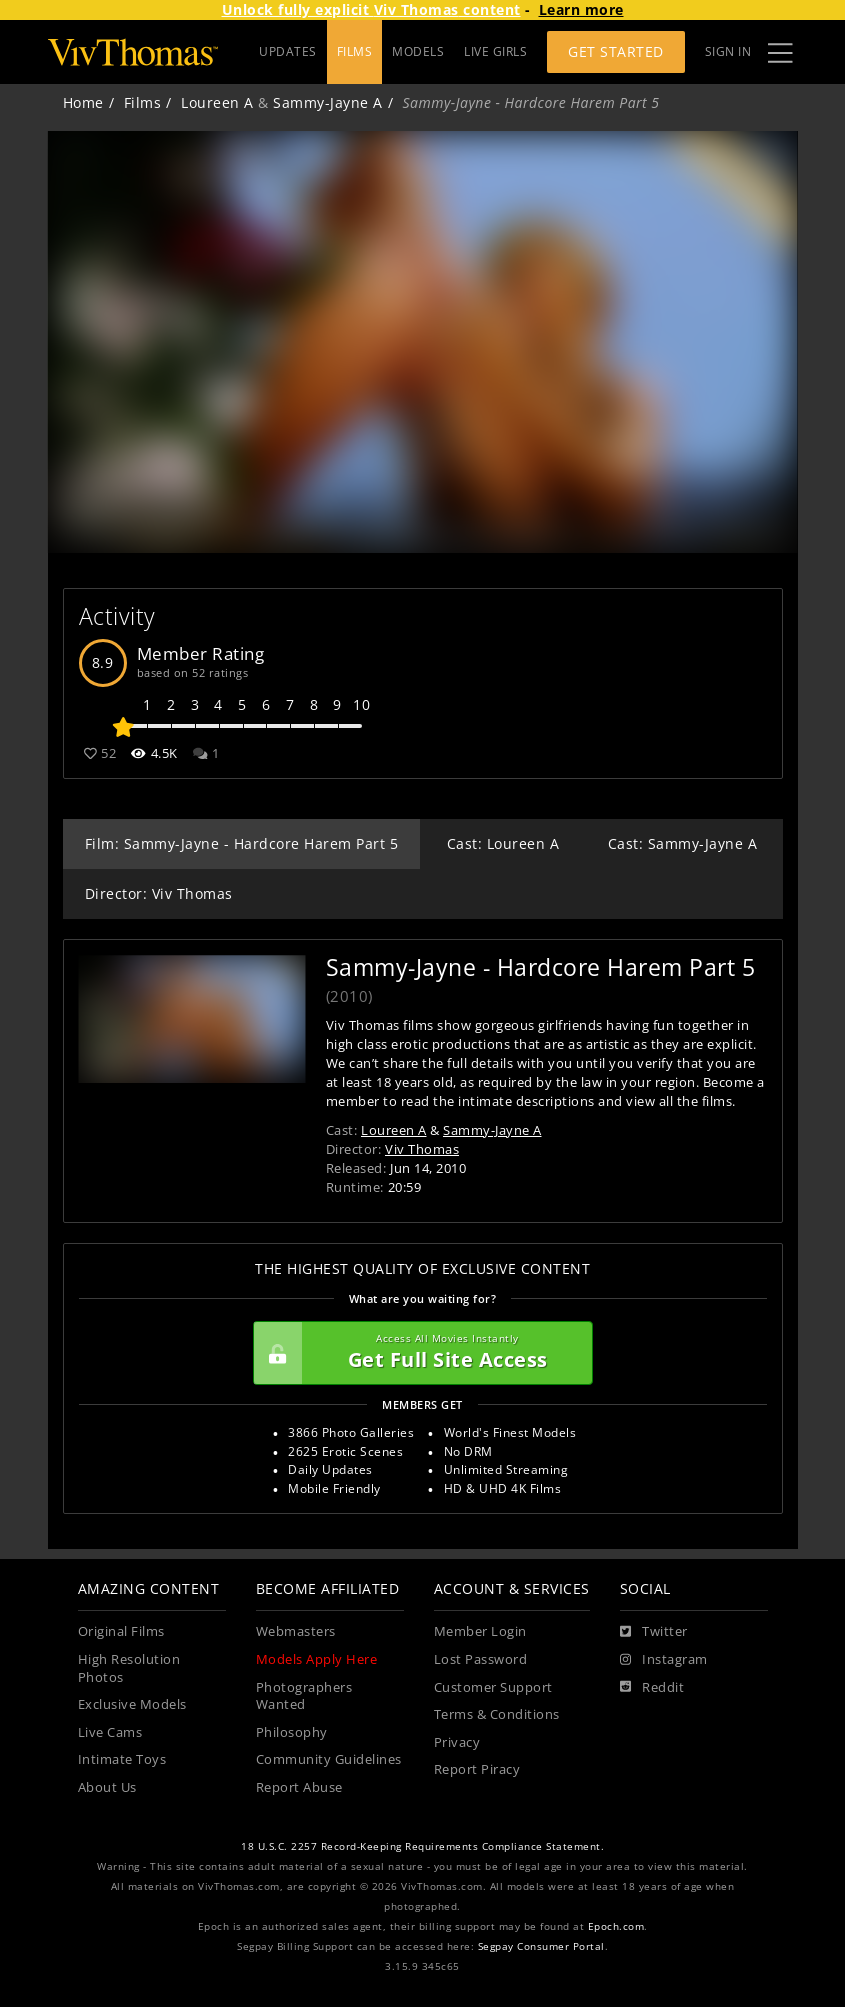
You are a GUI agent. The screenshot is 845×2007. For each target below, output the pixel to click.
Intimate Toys (122, 1759)
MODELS (418, 51)
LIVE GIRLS (495, 51)
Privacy (457, 1742)
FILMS (355, 51)
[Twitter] (654, 1632)
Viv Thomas (422, 1149)
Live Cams (110, 1732)
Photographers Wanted (304, 1696)
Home (83, 102)
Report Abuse (299, 1787)
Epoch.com (616, 1926)
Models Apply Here (317, 1659)
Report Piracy (477, 1769)
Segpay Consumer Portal (541, 1946)
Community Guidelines (329, 1759)
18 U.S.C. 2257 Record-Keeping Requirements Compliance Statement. (422, 1846)
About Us (107, 1787)
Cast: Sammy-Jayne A (683, 843)
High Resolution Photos (129, 1668)
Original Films (121, 1631)
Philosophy (292, 1732)
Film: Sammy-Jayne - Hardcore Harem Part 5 (242, 843)
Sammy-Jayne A (328, 102)
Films (143, 102)
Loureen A (217, 102)
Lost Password (481, 1659)
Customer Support (493, 1687)
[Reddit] (652, 1688)
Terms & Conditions (497, 1714)
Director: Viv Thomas (159, 893)
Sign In (728, 51)
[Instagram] (664, 1660)
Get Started (616, 51)
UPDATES (288, 51)
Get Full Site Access (418, 1353)
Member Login (480, 1631)
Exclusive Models (132, 1704)
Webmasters (296, 1631)
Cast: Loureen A (503, 843)
